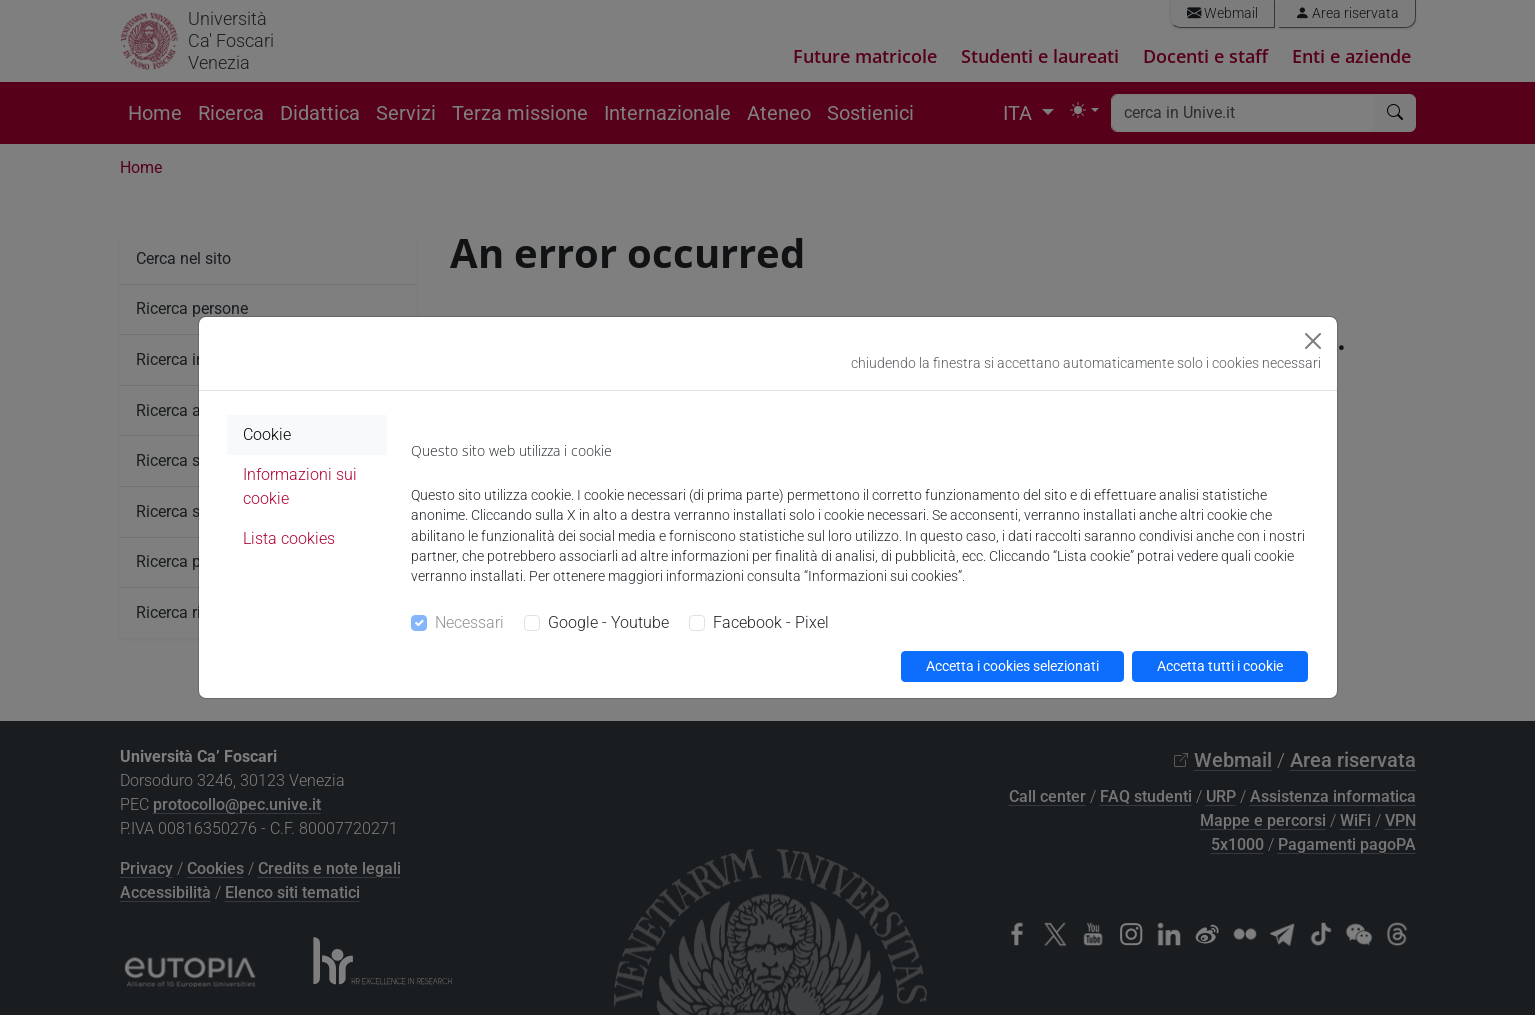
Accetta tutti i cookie (1220, 666)
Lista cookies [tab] (289, 538)
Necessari (469, 622)
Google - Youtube (608, 622)
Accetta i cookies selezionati (1012, 666)
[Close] (1313, 341)
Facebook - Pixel (771, 622)
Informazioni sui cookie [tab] (300, 486)
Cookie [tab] (267, 434)
